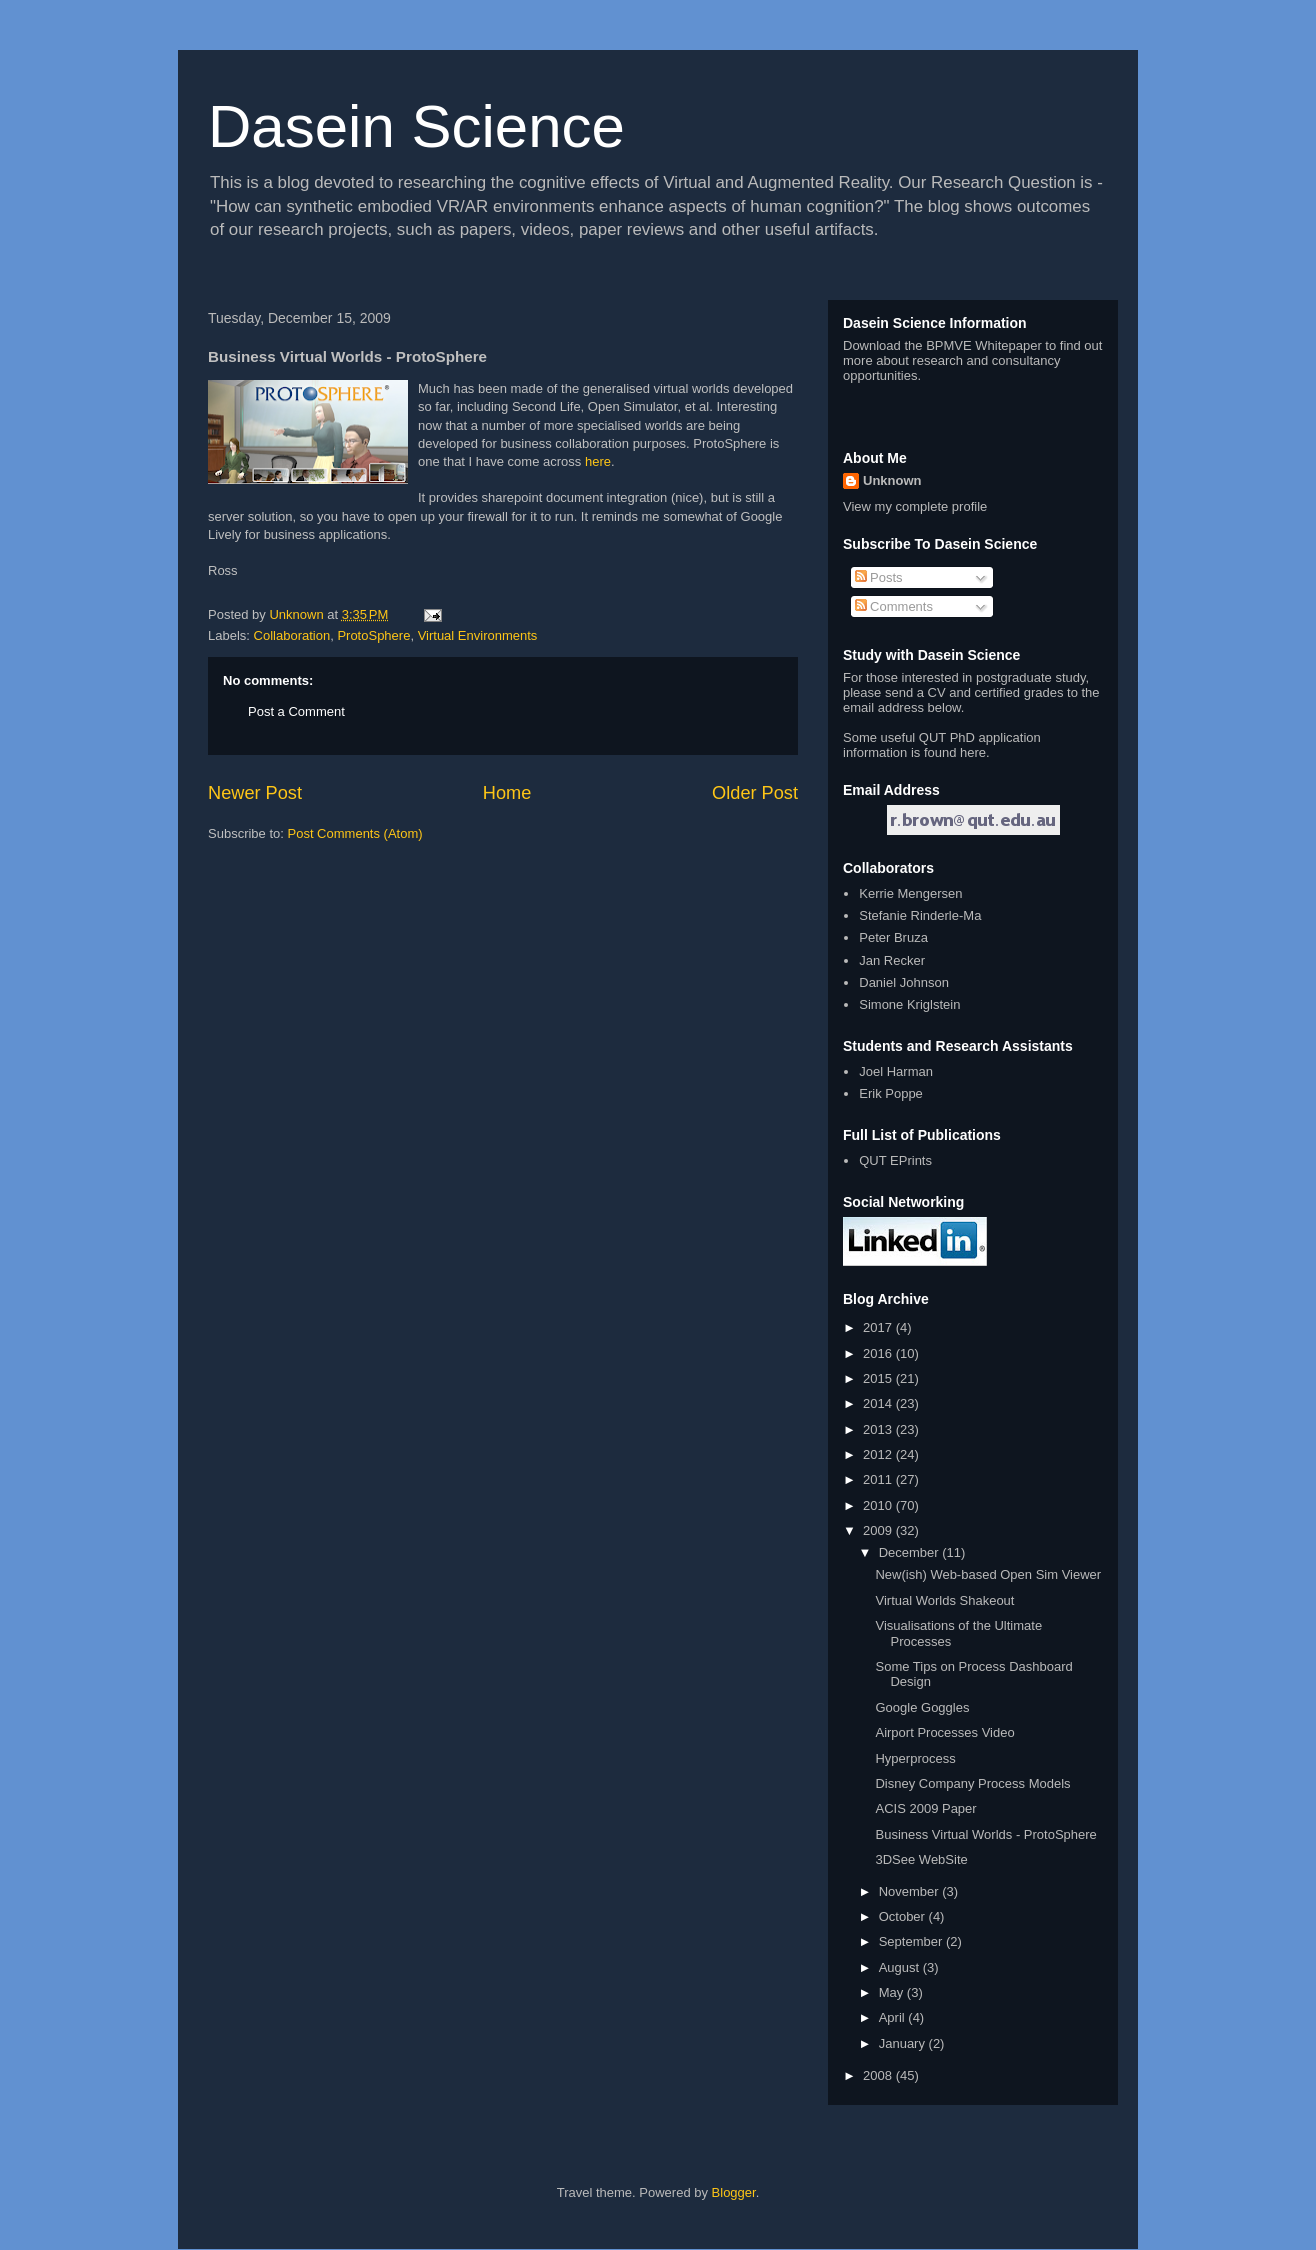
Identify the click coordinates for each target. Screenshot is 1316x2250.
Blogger (734, 2192)
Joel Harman (896, 1071)
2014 (879, 1403)
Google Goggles (922, 1707)
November (911, 1891)
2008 (879, 2075)
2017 (879, 1327)
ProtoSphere (373, 635)
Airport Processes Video (944, 1732)
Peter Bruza (893, 937)
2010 (879, 1505)
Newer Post (255, 793)
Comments (894, 606)
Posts (879, 577)
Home (507, 793)
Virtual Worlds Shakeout (944, 1600)
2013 (879, 1429)
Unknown (892, 480)
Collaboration (292, 635)
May (893, 1992)
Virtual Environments (478, 635)
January (904, 2043)
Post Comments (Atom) (355, 833)
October (904, 1916)
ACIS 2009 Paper (925, 1808)
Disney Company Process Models (972, 1783)
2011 (879, 1479)
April (894, 2017)
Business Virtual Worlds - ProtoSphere (985, 1834)
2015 (879, 1378)
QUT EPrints (895, 1160)
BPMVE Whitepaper (984, 345)
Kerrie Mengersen (910, 893)
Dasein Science (416, 126)
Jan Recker (892, 960)
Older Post (755, 793)
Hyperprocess (915, 1758)
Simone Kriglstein (909, 1004)
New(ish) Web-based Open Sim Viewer (988, 1574)
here (598, 461)
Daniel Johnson (904, 982)
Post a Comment (296, 711)
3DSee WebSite (921, 1859)
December (911, 1552)
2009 (879, 1530)
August (901, 1967)
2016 (879, 1353)
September (912, 1941)
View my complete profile (915, 506)
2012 (879, 1454)
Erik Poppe (891, 1093)
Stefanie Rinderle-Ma (920, 915)
